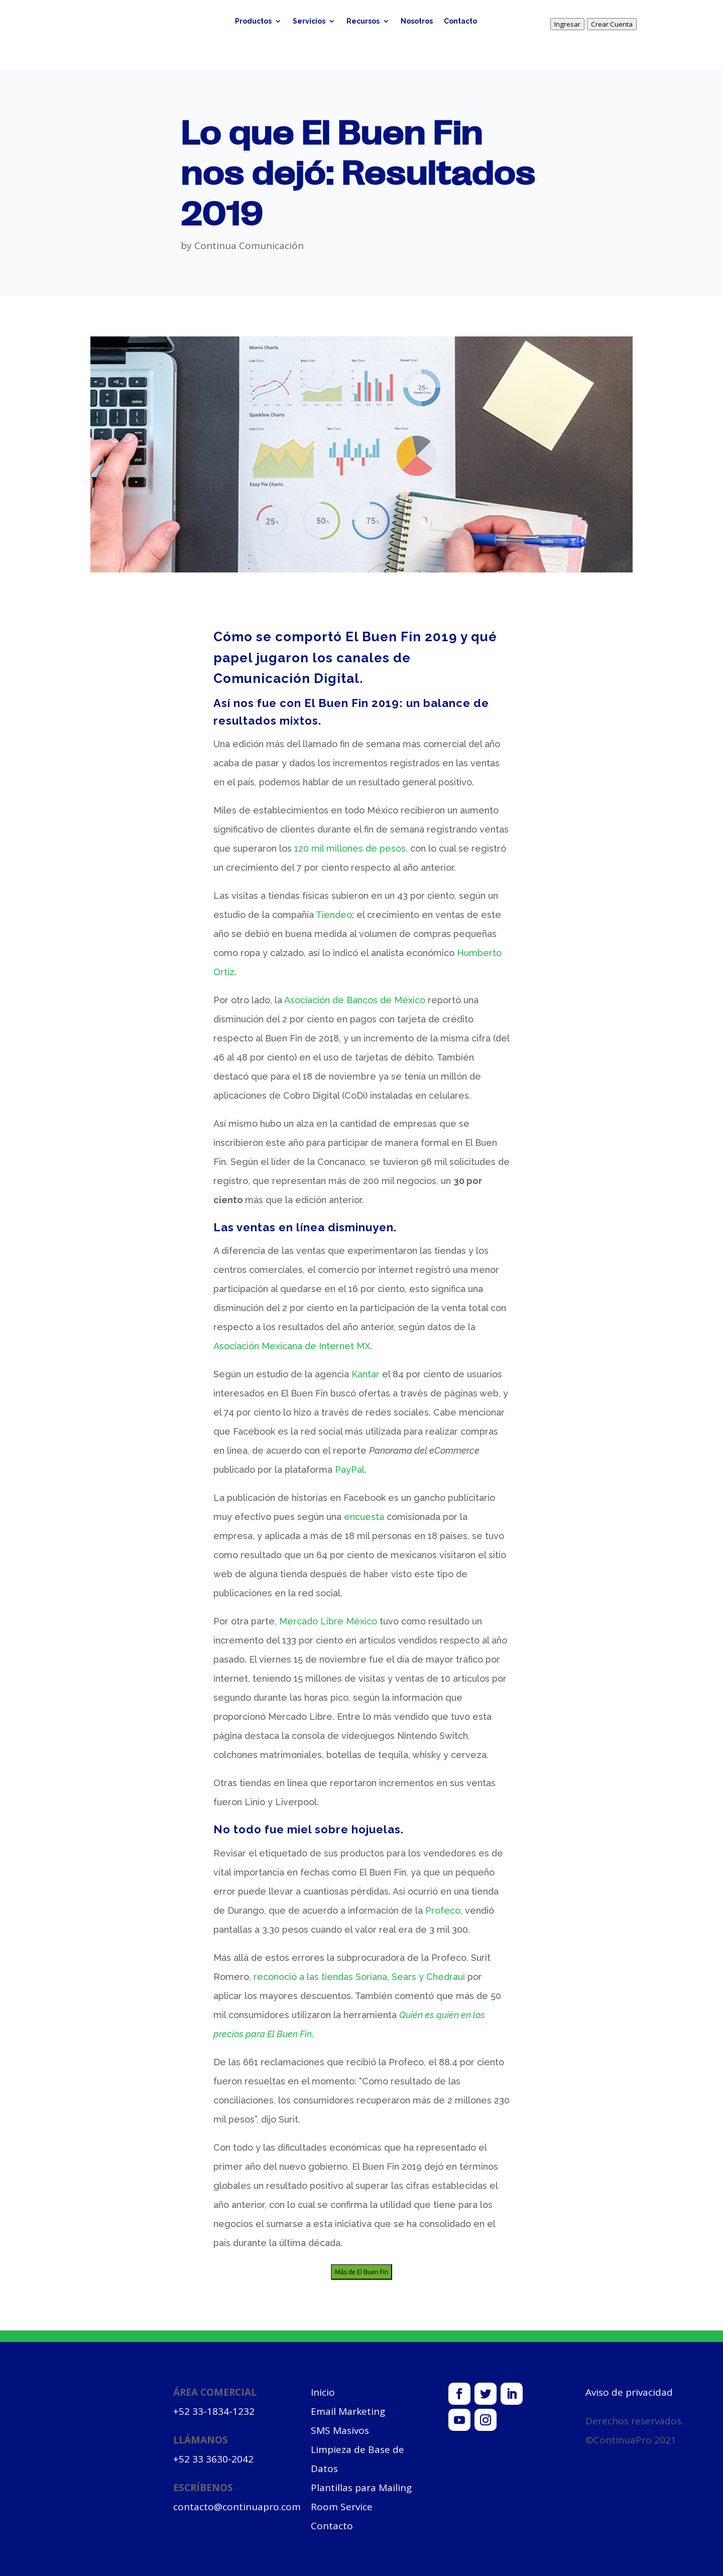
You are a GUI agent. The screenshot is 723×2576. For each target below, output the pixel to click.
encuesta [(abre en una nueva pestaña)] (364, 1516)
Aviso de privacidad (629, 2392)
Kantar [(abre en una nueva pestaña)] (365, 1374)
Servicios (309, 21)
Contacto (460, 21)
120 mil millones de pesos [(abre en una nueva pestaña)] (350, 848)
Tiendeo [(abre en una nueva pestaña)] (334, 914)
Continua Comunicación (249, 245)
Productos (253, 21)
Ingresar (567, 24)
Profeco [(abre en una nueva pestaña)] (442, 1910)
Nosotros (417, 21)
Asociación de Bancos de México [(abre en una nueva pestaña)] (354, 1000)
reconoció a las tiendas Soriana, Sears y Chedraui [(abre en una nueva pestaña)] (359, 1976)
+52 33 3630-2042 (213, 2459)
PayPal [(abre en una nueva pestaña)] (350, 1469)
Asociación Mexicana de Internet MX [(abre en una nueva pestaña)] (291, 1346)
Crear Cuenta (612, 24)
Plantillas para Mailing (361, 2487)
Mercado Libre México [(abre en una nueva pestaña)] (328, 1621)
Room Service (342, 2506)
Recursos (363, 21)
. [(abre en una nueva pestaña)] (313, 2034)
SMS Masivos (340, 2430)
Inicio (323, 2392)
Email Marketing (348, 2411)
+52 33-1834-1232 (214, 2411)
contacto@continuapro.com (237, 2506)
